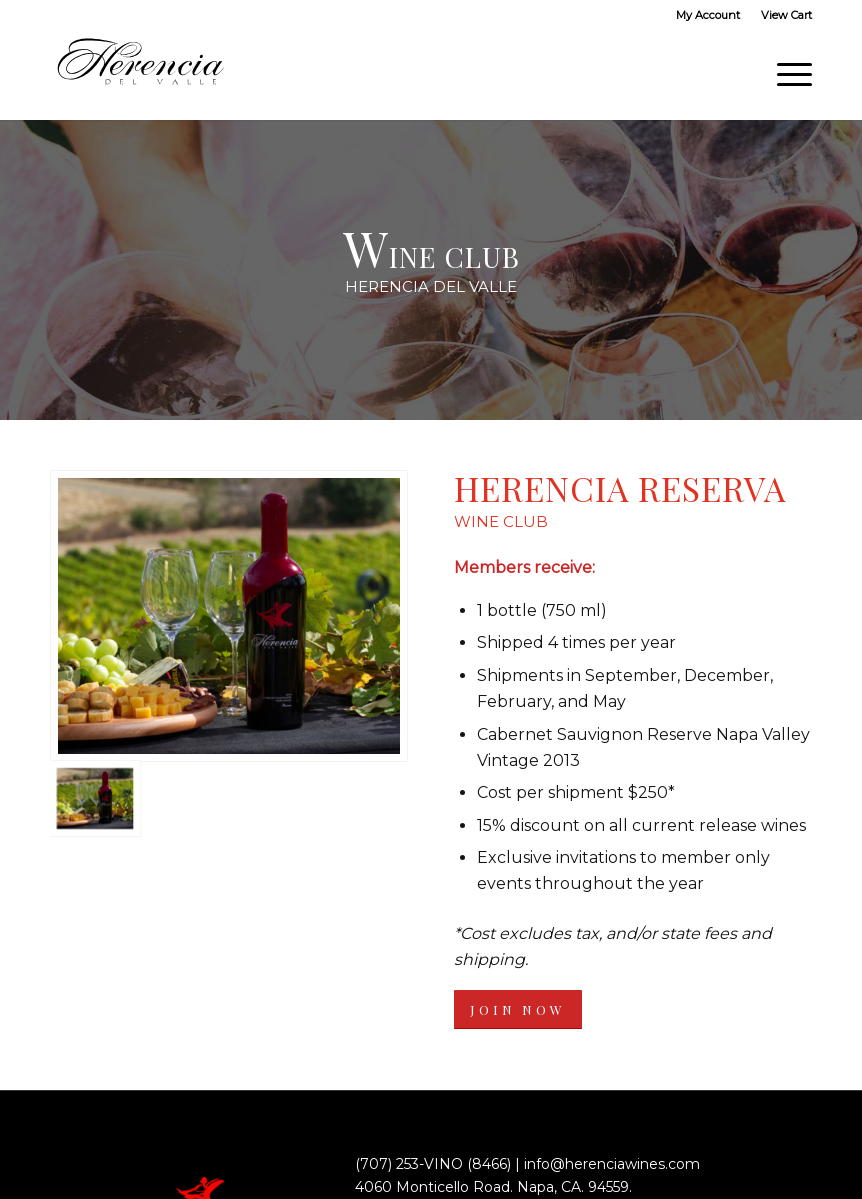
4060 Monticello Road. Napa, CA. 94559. (493, 1187)
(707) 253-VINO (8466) (433, 1164)
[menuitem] (708, 15)
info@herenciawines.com (612, 1164)
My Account (708, 15)
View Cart (786, 15)
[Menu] (784, 75)
